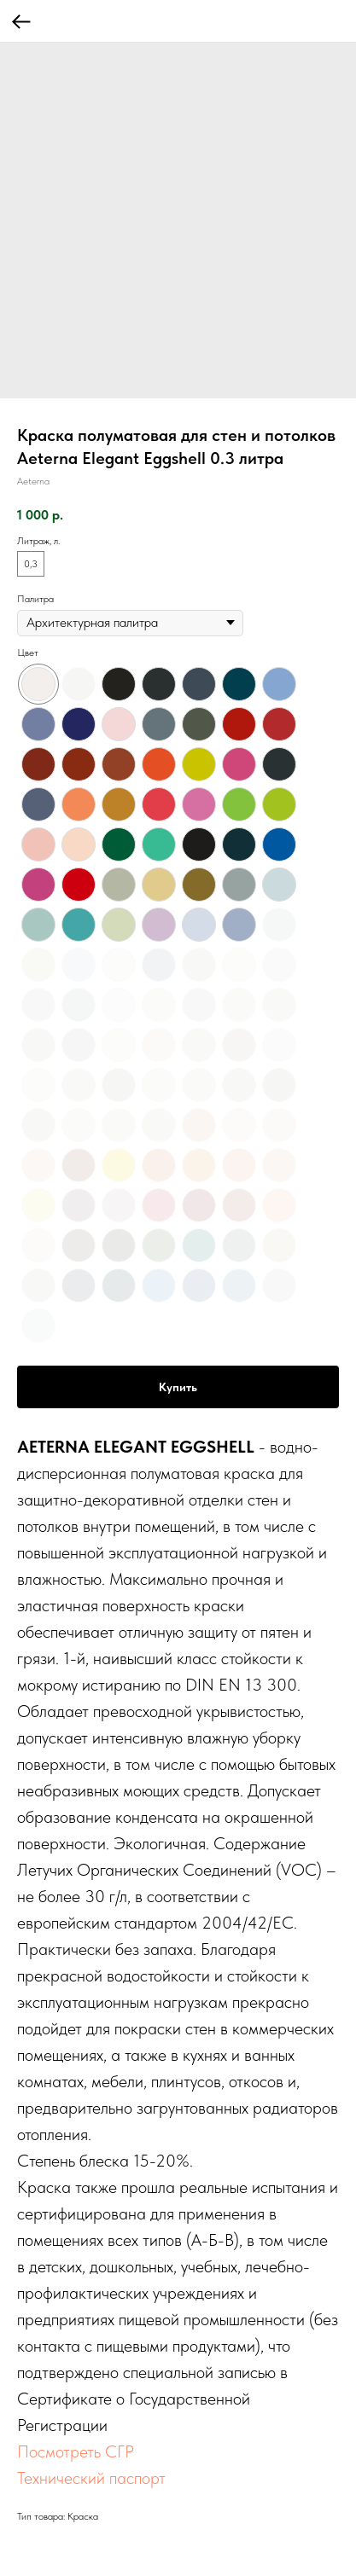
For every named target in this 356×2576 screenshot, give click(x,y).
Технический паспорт (91, 2478)
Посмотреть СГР (75, 2451)
